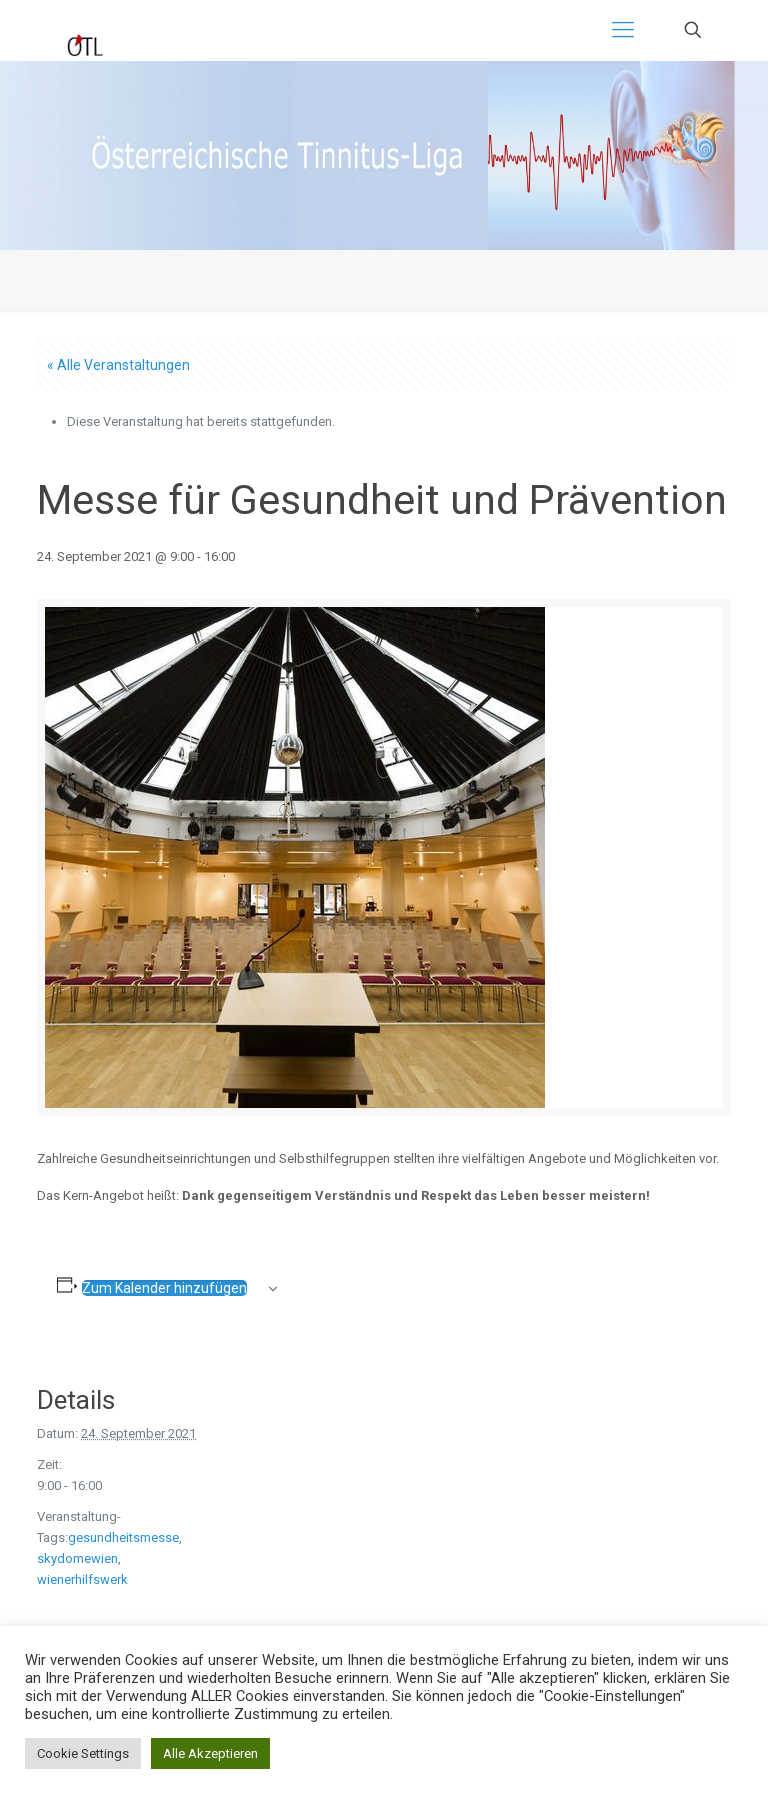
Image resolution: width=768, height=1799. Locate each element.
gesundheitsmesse (123, 1537)
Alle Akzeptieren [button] (210, 1753)
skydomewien (77, 1558)
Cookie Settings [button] (83, 1753)
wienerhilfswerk (82, 1579)
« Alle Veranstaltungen (118, 365)
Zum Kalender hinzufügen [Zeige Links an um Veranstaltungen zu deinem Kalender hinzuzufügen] (164, 1288)
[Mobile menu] (623, 30)
